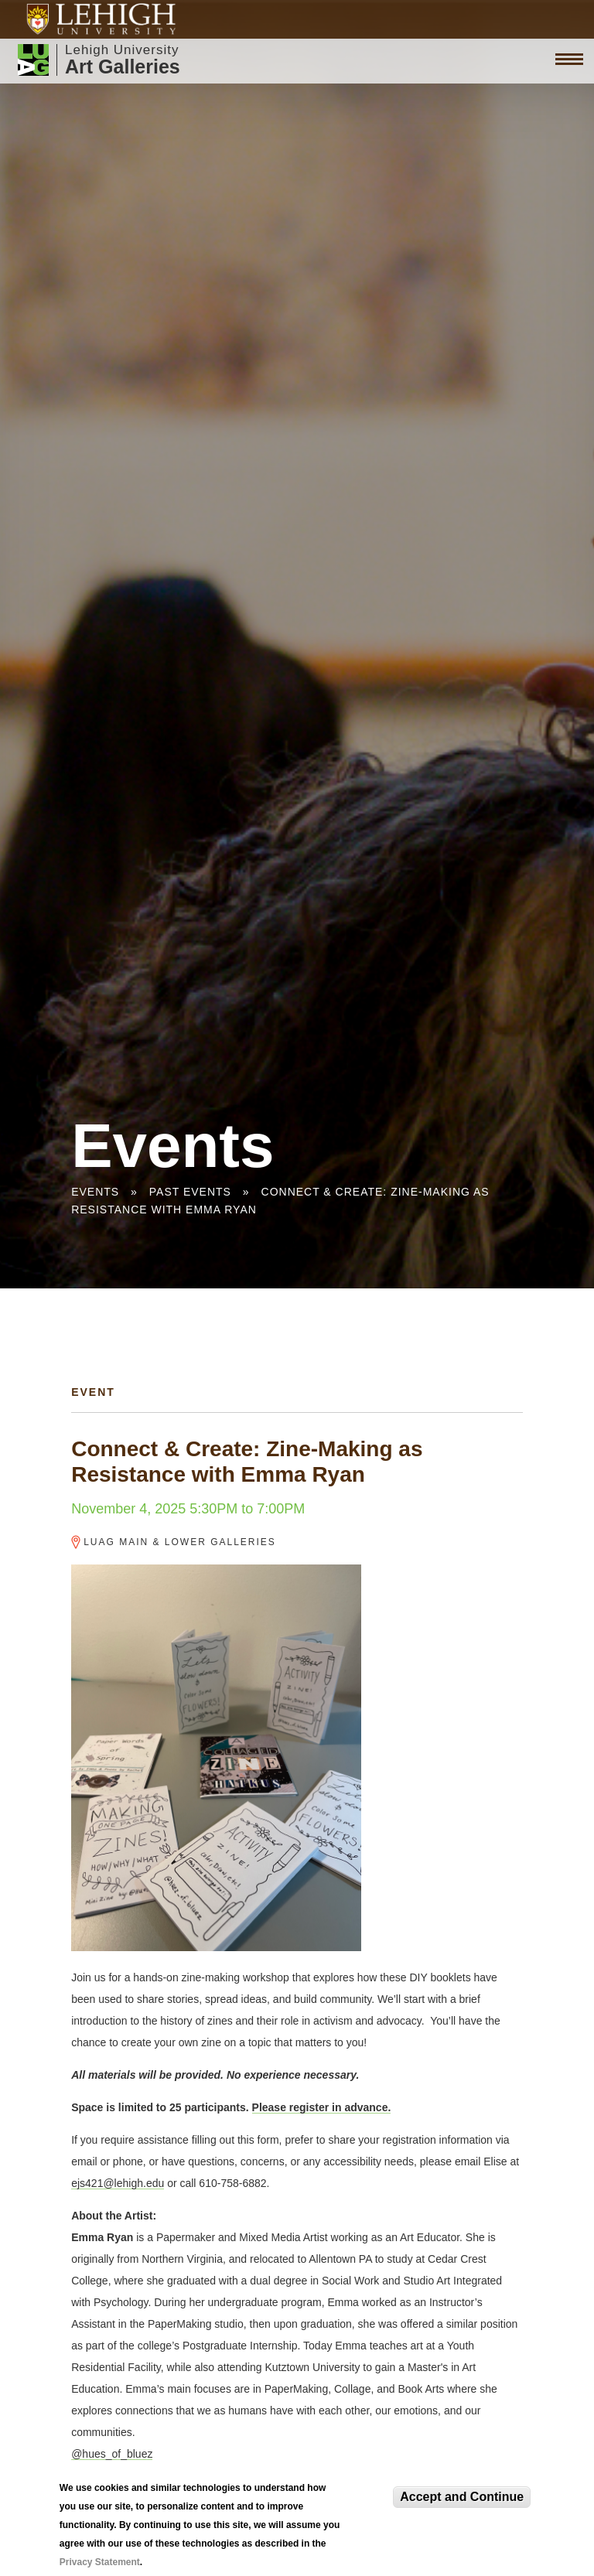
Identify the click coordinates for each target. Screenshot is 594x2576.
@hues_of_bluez (111, 2454)
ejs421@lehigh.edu (117, 2183)
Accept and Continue (462, 2496)
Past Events (190, 1192)
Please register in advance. (321, 2107)
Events (95, 1192)
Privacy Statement (100, 2562)
